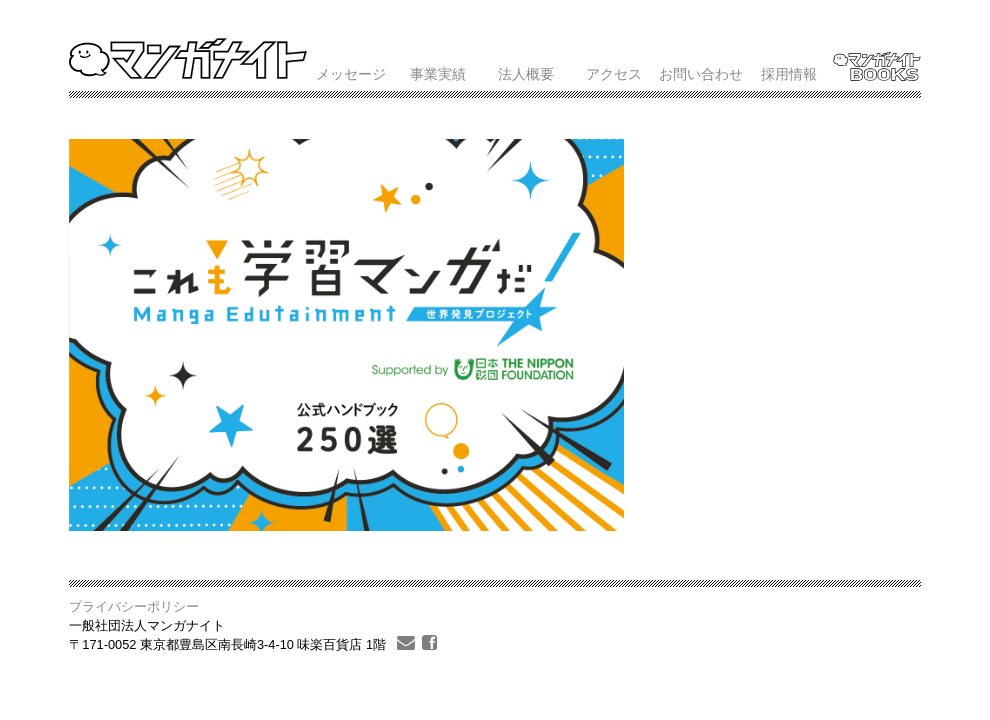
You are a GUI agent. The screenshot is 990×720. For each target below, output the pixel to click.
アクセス (614, 74)
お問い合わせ (701, 74)
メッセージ (351, 74)
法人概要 (526, 74)
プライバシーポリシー (134, 606)
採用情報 (789, 74)
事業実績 (438, 74)
